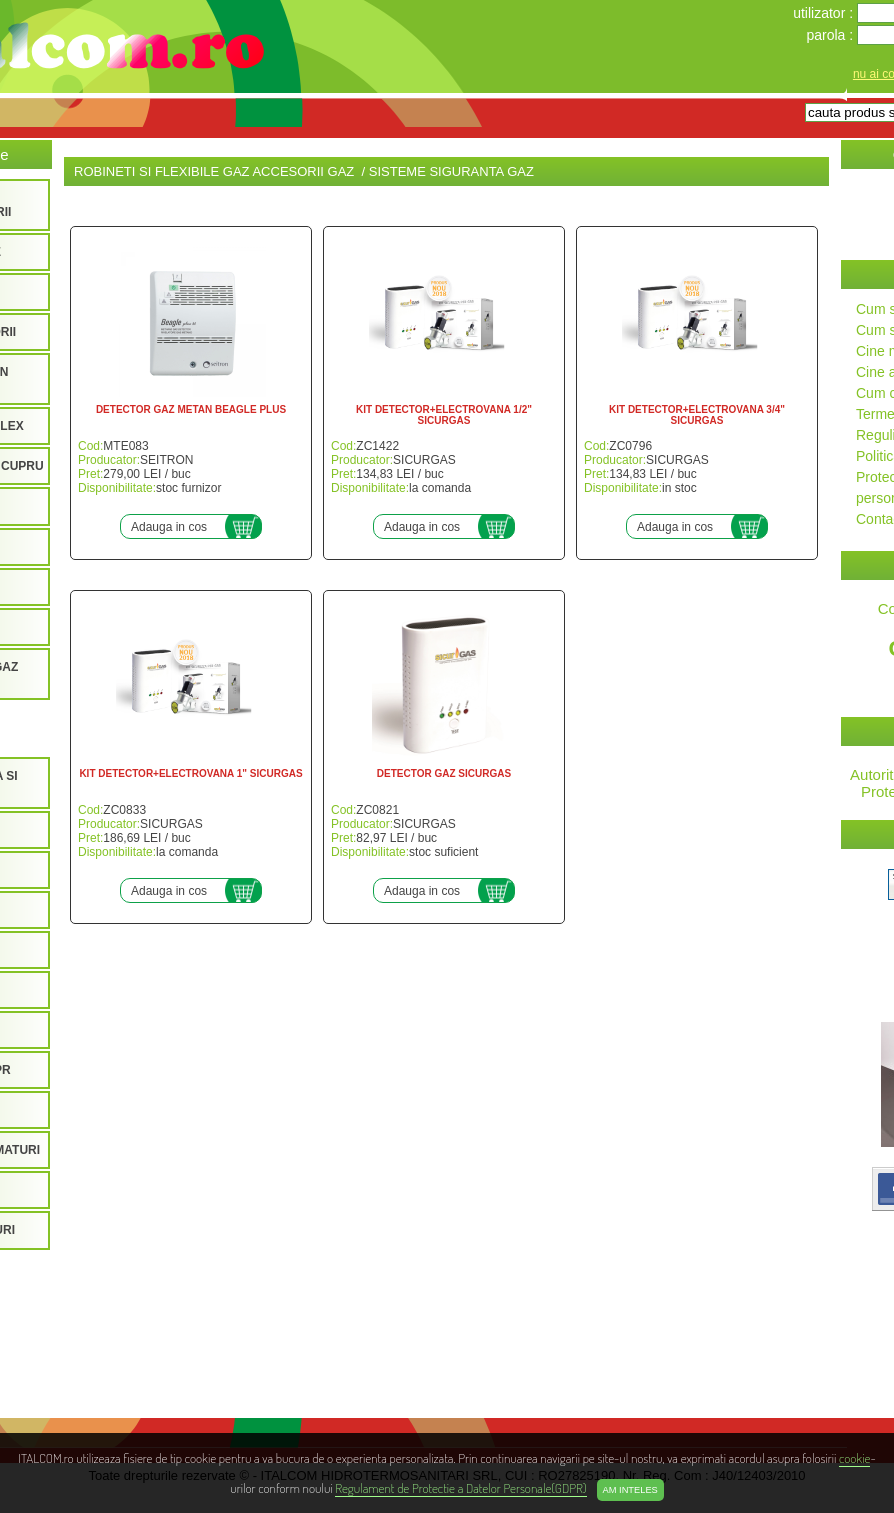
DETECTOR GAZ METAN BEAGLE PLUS (191, 409)
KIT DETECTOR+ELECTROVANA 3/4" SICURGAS (697, 415)
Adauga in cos (169, 527)
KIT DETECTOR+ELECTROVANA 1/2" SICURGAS (444, 415)
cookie (854, 1457)
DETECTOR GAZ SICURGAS (444, 773)
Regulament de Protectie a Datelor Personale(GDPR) (460, 1487)
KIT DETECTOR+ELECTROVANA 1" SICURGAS (190, 773)
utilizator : (825, 13)
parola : (831, 35)
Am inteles (630, 1490)
